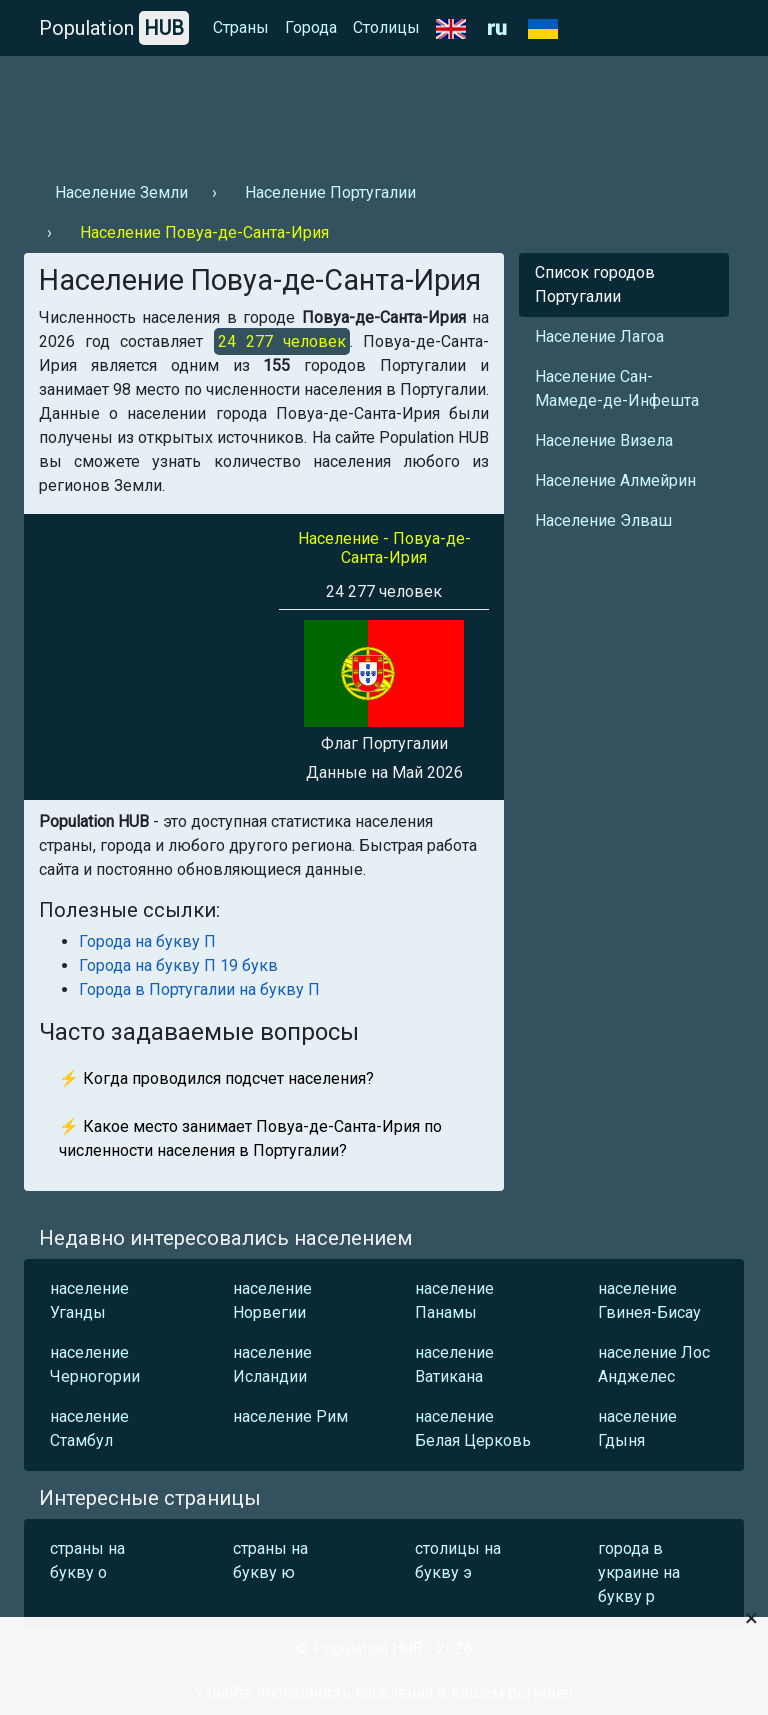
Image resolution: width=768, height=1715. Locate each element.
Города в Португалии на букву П (199, 989)
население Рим (290, 1416)
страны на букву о (87, 1560)
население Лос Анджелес (654, 1364)
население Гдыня (637, 1428)
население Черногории (95, 1364)
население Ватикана (454, 1364)
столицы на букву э (458, 1560)
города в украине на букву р (639, 1572)
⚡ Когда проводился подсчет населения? (216, 1078)
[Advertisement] (384, 111)
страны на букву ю (270, 1560)
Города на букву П (147, 941)
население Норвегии (272, 1300)
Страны (241, 27)
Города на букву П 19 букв (178, 965)
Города (311, 27)
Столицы (386, 27)
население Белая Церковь (473, 1428)
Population (114, 28)
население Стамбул (89, 1428)
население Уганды (89, 1300)
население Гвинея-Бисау (649, 1300)
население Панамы (454, 1300)
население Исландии (272, 1364)
